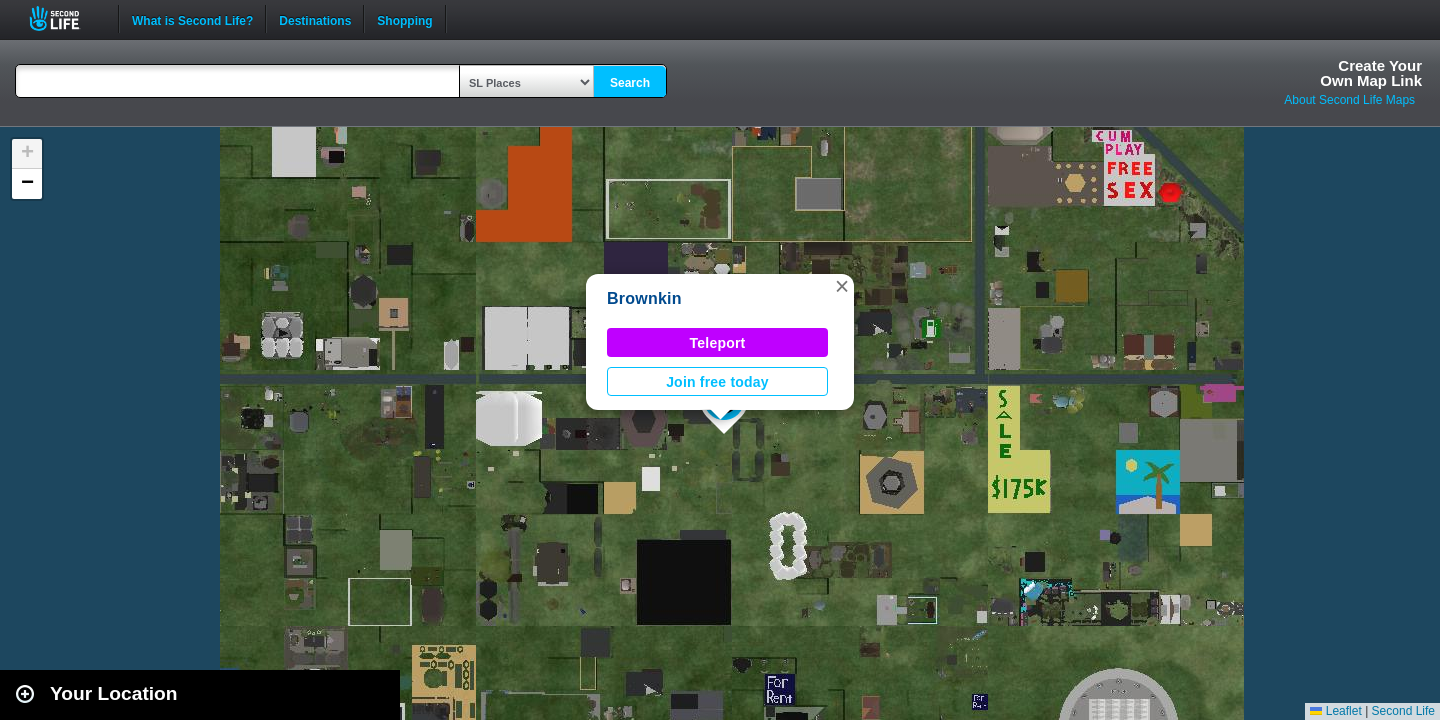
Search (630, 83)
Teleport (718, 343)
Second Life (65, 18)
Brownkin (644, 298)
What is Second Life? (192, 19)
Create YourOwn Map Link (1371, 73)
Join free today (717, 382)
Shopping (404, 19)
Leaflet (1335, 711)
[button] (842, 286)
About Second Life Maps (1349, 100)
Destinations (315, 19)
